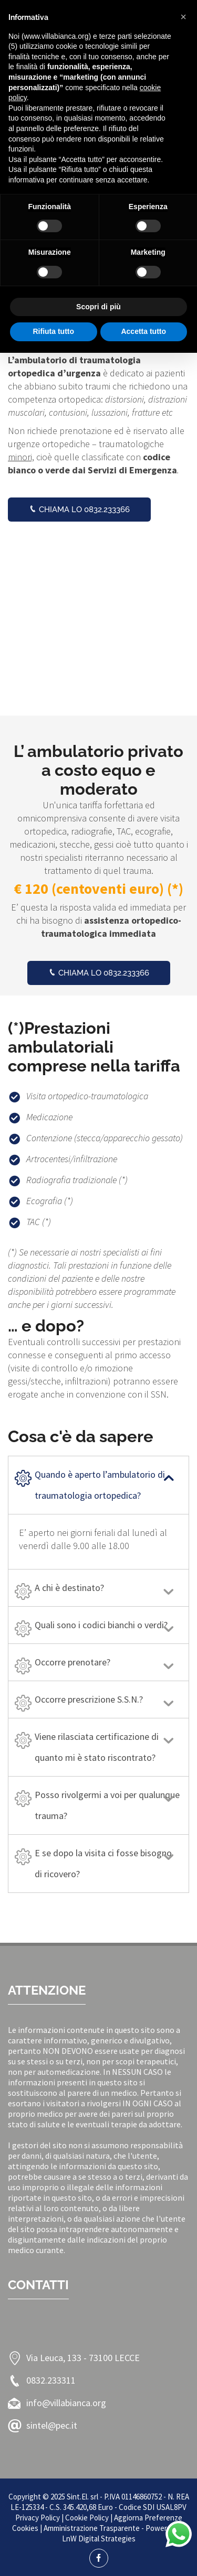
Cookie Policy (87, 2518)
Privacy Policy (37, 2518)
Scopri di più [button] (98, 306)
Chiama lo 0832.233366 (79, 509)
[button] (183, 16)
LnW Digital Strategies (99, 2538)
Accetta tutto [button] (143, 331)
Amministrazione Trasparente (92, 2528)
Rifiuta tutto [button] (53, 331)
